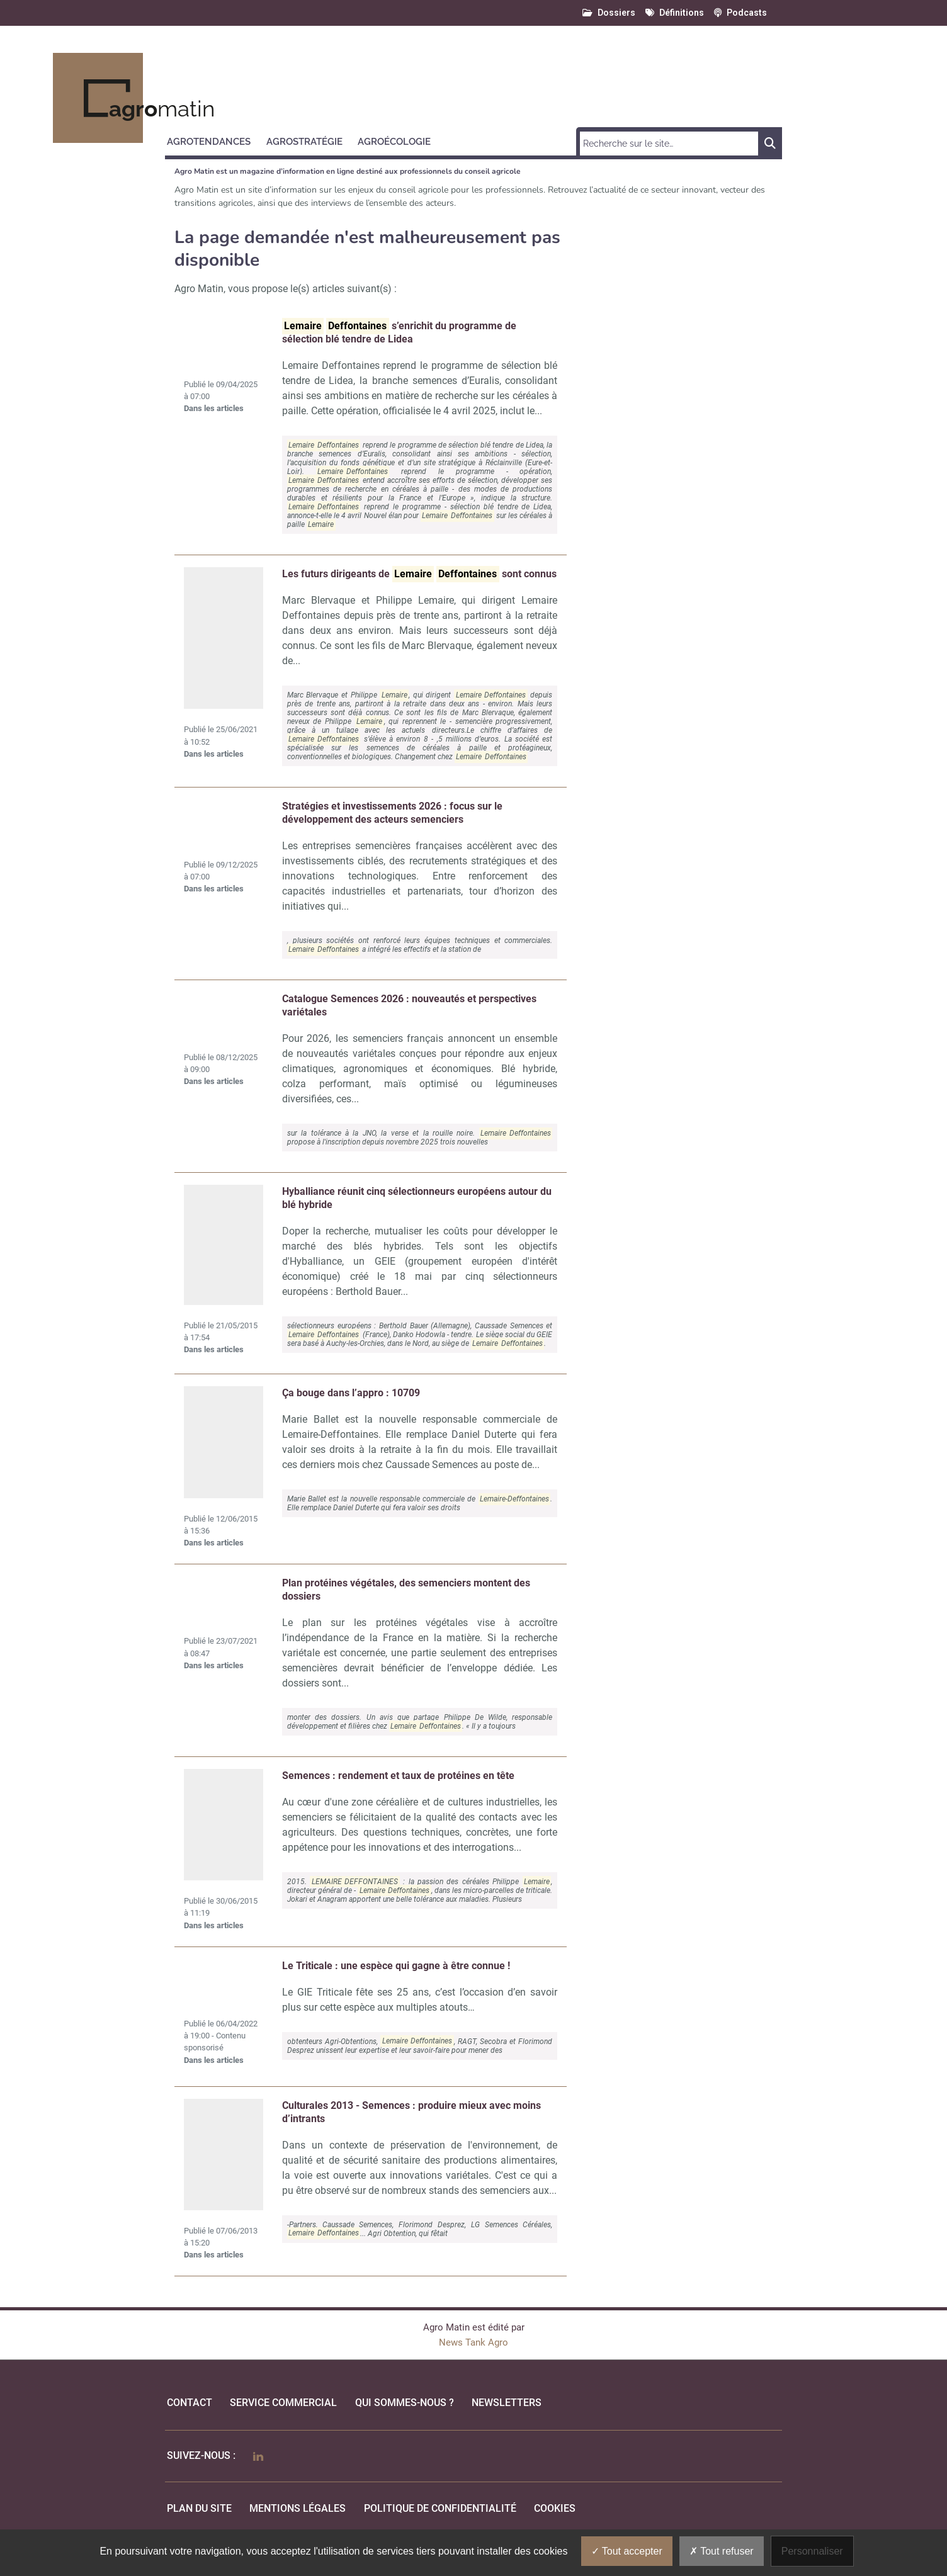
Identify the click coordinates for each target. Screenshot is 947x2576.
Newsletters (507, 2403)
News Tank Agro (473, 2342)
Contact (189, 2403)
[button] (214, 139)
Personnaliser (812, 2551)
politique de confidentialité (440, 2508)
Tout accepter (626, 2551)
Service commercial (283, 2403)
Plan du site (199, 2508)
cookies (555, 2508)
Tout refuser (721, 2551)
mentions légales (297, 2508)
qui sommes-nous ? (404, 2403)
